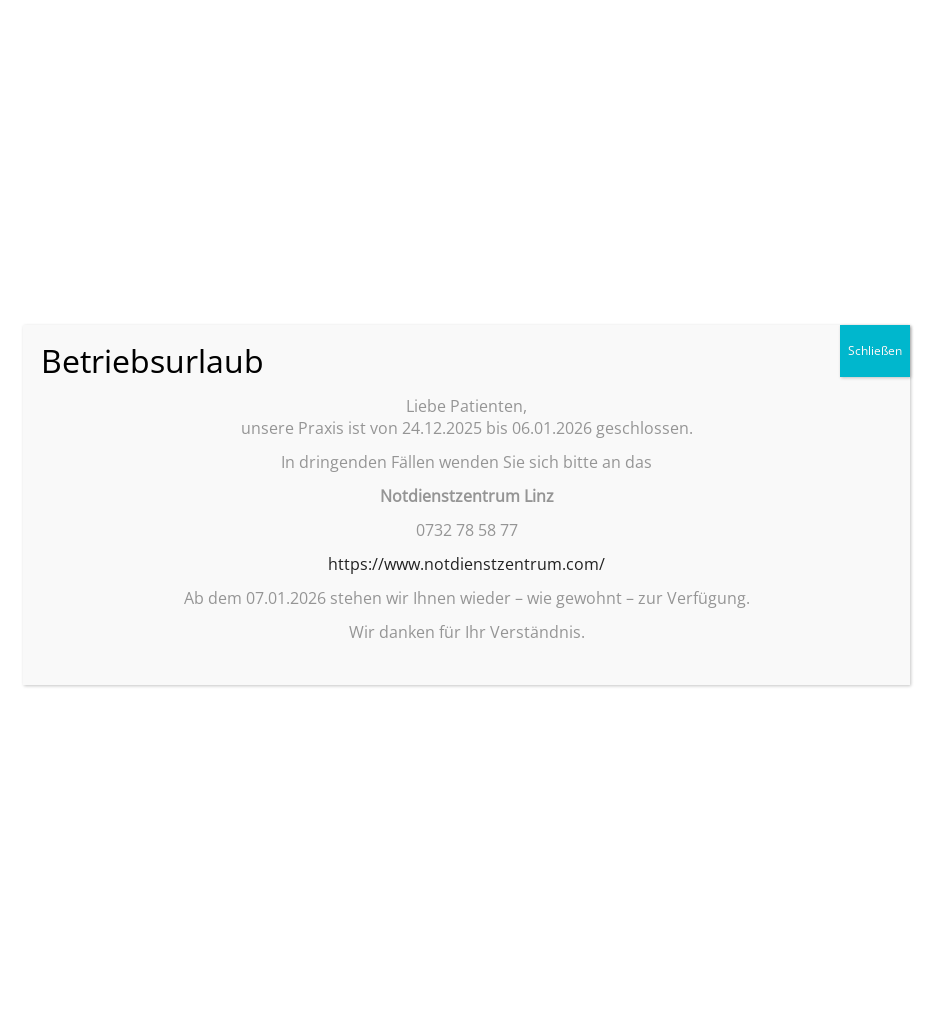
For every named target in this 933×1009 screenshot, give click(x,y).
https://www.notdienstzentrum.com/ (466, 564)
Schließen (875, 350)
